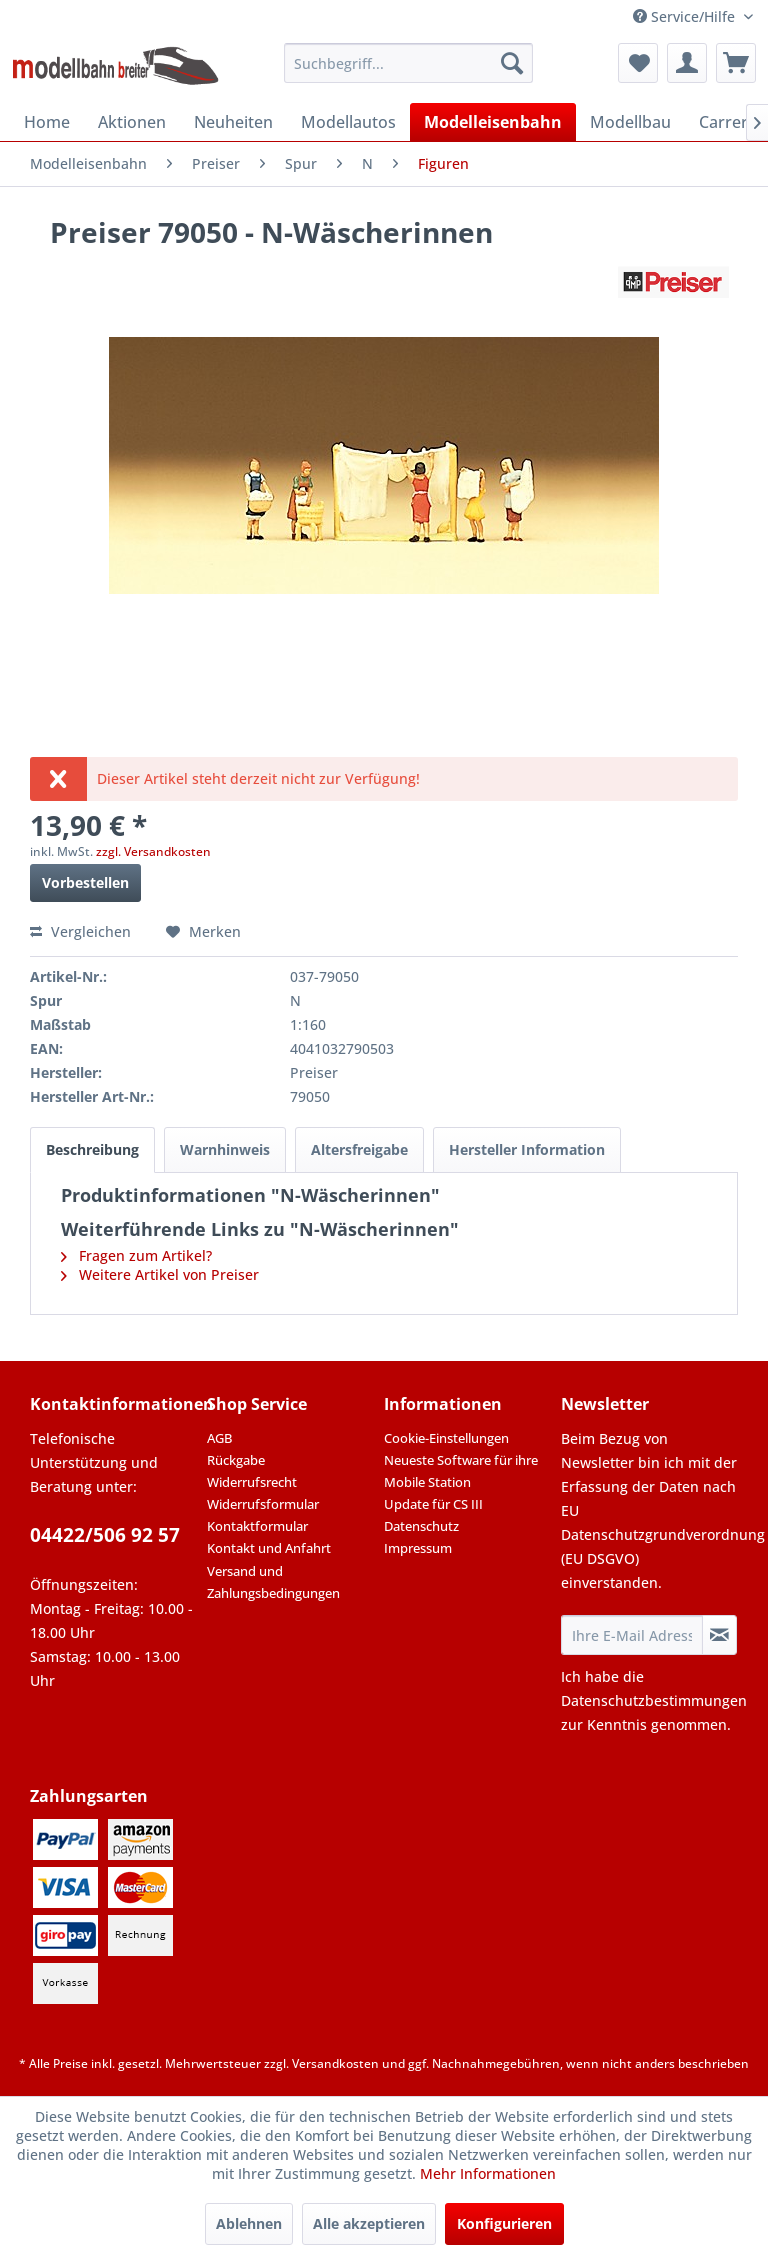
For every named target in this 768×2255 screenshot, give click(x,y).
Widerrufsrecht (252, 1482)
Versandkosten (335, 2063)
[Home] (47, 122)
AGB (219, 1438)
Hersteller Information (527, 1149)
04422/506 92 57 (105, 1535)
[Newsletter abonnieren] (719, 1635)
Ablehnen (249, 2223)
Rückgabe (236, 1460)
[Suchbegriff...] (409, 63)
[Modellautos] (348, 122)
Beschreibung (92, 1149)
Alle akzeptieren (369, 2223)
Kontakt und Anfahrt (269, 1548)
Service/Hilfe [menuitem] (686, 16)
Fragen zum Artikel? (136, 1255)
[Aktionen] (132, 122)
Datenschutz (421, 1526)
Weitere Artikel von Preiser (160, 1274)
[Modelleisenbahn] (493, 122)
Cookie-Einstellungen (446, 1438)
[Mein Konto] (687, 63)
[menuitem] (409, 63)
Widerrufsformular (263, 1504)
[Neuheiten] (233, 122)
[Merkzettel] (638, 63)
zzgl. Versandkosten (153, 851)
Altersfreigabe (359, 1149)
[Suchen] (512, 63)
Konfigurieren (504, 2223)
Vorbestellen (85, 882)
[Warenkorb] (736, 63)
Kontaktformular (257, 1526)
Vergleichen (80, 931)
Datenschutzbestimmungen (654, 1700)
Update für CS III (433, 1504)
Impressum (418, 1548)
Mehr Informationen (488, 2173)
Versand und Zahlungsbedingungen (273, 1582)
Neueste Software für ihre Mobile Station (461, 1471)
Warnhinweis (225, 1149)
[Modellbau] (630, 122)
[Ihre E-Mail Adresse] (632, 1635)
